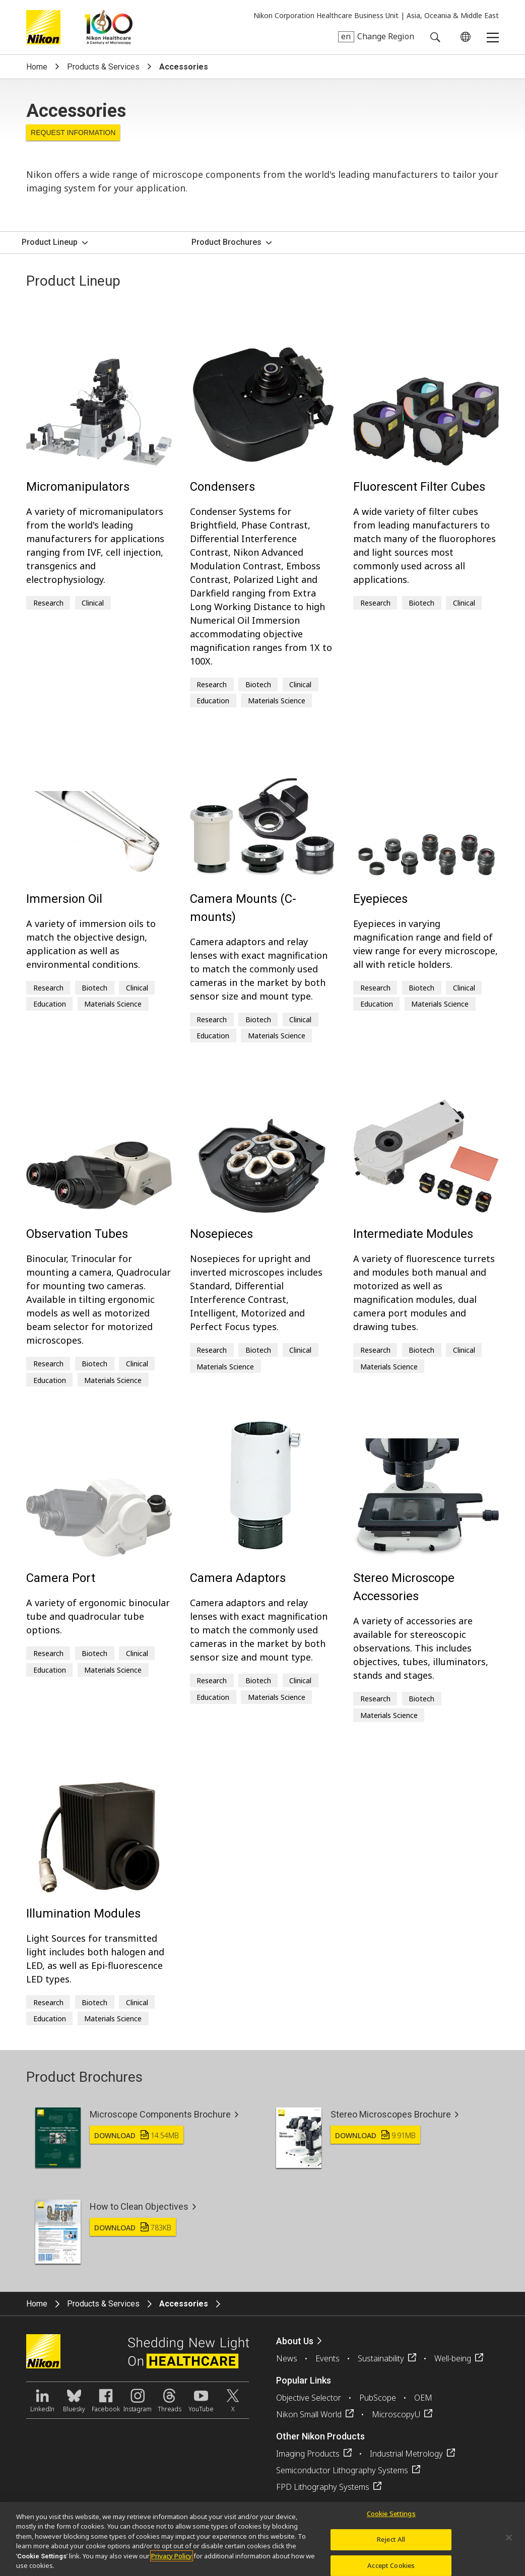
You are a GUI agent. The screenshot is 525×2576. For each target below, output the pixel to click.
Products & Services (103, 67)
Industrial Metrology (406, 2453)
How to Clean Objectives (139, 2206)
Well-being (452, 2358)
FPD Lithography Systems (322, 2486)
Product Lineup (50, 242)
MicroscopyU (396, 2414)
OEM (423, 2397)
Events (327, 2358)
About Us (294, 2341)
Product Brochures (226, 242)
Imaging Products (308, 2453)
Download (136, 2135)
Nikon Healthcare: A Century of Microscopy (109, 27)
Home (36, 67)
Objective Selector (308, 2397)
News (286, 2358)
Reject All (391, 2540)
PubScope (377, 2397)
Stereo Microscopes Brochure (391, 2114)
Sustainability (381, 2358)
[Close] (509, 2539)
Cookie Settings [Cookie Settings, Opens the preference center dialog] (391, 2515)
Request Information (73, 132)
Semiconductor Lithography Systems (342, 2470)
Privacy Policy (171, 2557)
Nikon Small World (309, 2414)
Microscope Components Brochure (160, 2114)
